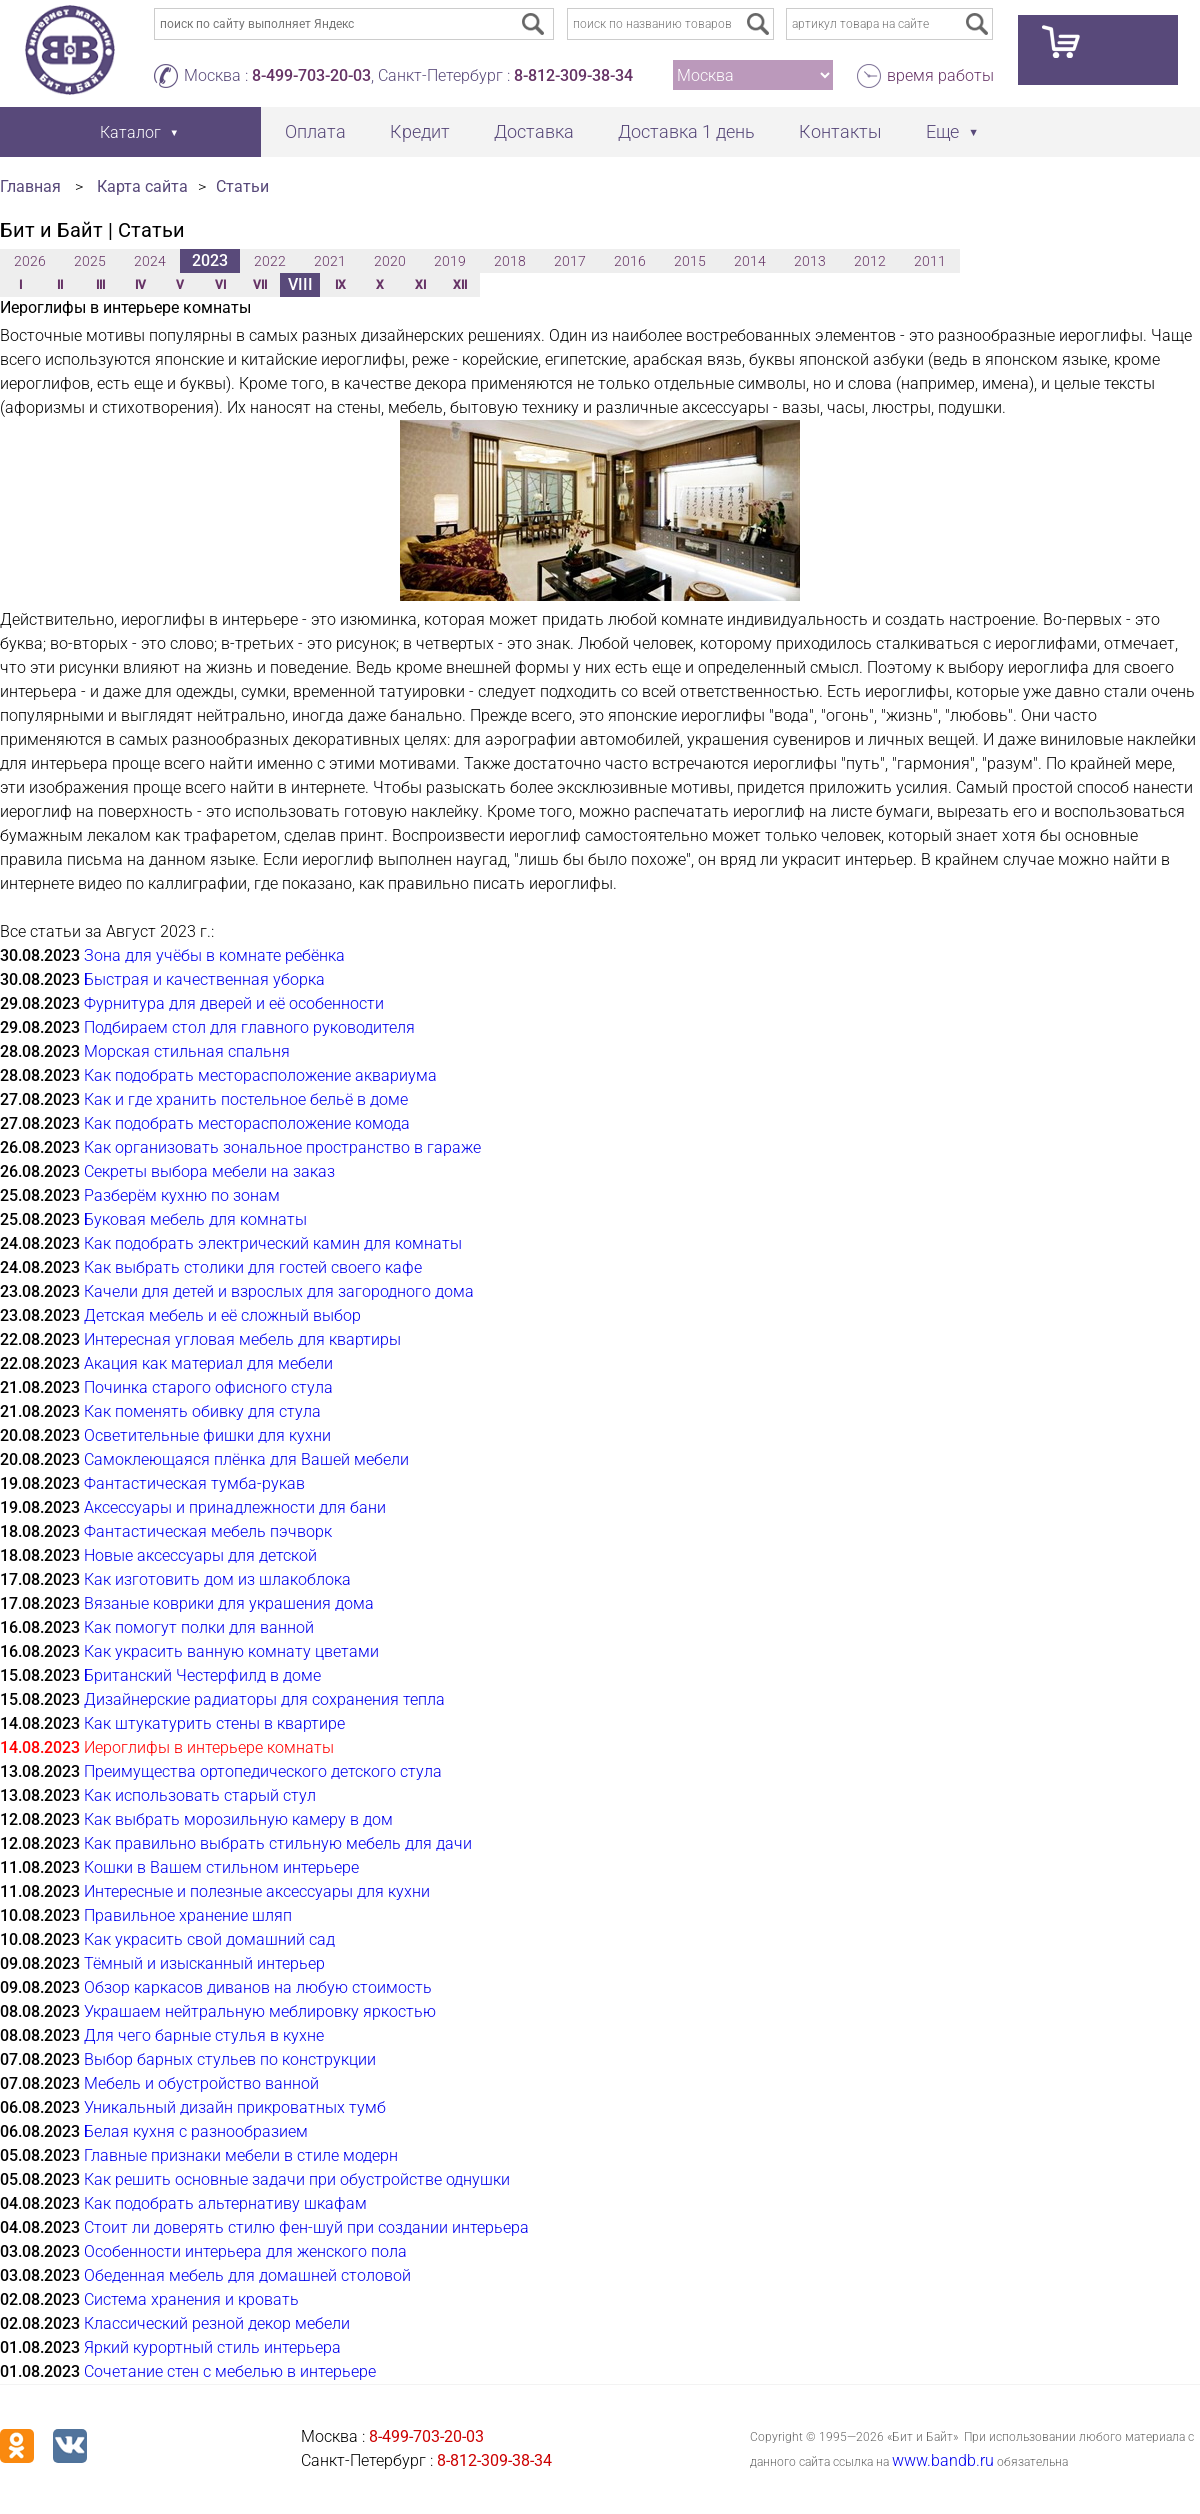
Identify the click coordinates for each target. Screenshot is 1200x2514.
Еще (942, 131)
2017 (570, 261)
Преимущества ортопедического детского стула (263, 1771)
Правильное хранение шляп (188, 1915)
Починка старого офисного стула (208, 1387)
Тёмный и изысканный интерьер (204, 1963)
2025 (90, 261)
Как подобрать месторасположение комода (247, 1123)
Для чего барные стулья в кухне (204, 2035)
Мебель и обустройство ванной (201, 2083)
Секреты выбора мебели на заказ (209, 1171)
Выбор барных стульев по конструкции (230, 2059)
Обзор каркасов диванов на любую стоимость (258, 1987)
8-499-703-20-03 (311, 75)
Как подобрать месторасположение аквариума (260, 1075)
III (100, 285)
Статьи (242, 186)
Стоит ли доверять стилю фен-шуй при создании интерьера (306, 2227)
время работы (940, 75)
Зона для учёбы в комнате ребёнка (214, 955)
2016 (630, 261)
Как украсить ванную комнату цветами (231, 1651)
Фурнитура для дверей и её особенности (234, 1003)
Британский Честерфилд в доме (202, 1675)
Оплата (315, 131)
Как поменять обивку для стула (202, 1411)
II (60, 285)
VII (260, 285)
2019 (450, 261)
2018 (510, 261)
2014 (750, 261)
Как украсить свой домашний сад (209, 1939)
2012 (870, 261)
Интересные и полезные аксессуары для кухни (257, 1891)
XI (420, 285)
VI (220, 285)
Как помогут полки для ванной (199, 1627)
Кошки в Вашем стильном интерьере (221, 1867)
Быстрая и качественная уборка (204, 979)
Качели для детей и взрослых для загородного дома (279, 1291)
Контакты (840, 131)
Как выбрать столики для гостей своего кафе (253, 1267)
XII (460, 285)
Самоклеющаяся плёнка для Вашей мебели (246, 1459)
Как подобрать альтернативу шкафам (225, 2203)
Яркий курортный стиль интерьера (212, 2347)
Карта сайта (142, 186)
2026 (30, 261)
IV (140, 285)
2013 (810, 261)
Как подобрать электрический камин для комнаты (273, 1243)
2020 (390, 261)
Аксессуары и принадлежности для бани (235, 1507)
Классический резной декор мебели (217, 2323)
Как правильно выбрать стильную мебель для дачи (278, 1843)
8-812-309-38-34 (573, 75)
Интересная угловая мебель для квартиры (242, 1339)
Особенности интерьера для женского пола (245, 2251)
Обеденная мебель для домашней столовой (247, 2275)
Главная (30, 186)
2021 (330, 261)
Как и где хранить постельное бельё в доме (246, 1099)
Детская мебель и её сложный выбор (222, 1315)
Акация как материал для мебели (208, 1363)
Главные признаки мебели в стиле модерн (241, 2155)
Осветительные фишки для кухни (207, 1435)
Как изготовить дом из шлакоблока (217, 1579)
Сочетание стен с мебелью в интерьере (230, 2371)
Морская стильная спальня (187, 1051)
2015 (690, 261)
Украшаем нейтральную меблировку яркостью (260, 2011)
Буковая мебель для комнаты (195, 1219)
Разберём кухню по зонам (182, 1195)
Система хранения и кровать (191, 2299)
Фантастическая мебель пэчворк (208, 1531)
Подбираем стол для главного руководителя (249, 1027)
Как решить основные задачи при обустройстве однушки (297, 2179)
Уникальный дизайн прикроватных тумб (235, 2107)
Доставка (534, 131)
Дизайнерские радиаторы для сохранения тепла (264, 1699)
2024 (150, 261)
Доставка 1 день (686, 131)
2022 (270, 261)
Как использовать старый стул (200, 1795)
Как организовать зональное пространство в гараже (282, 1147)
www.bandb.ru (943, 2460)
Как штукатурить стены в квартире (214, 1723)
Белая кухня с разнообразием (196, 2131)
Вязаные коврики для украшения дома (229, 1603)
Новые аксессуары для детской (200, 1555)
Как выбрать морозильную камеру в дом (238, 1819)
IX (340, 285)
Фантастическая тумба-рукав (194, 1483)
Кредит (420, 131)
